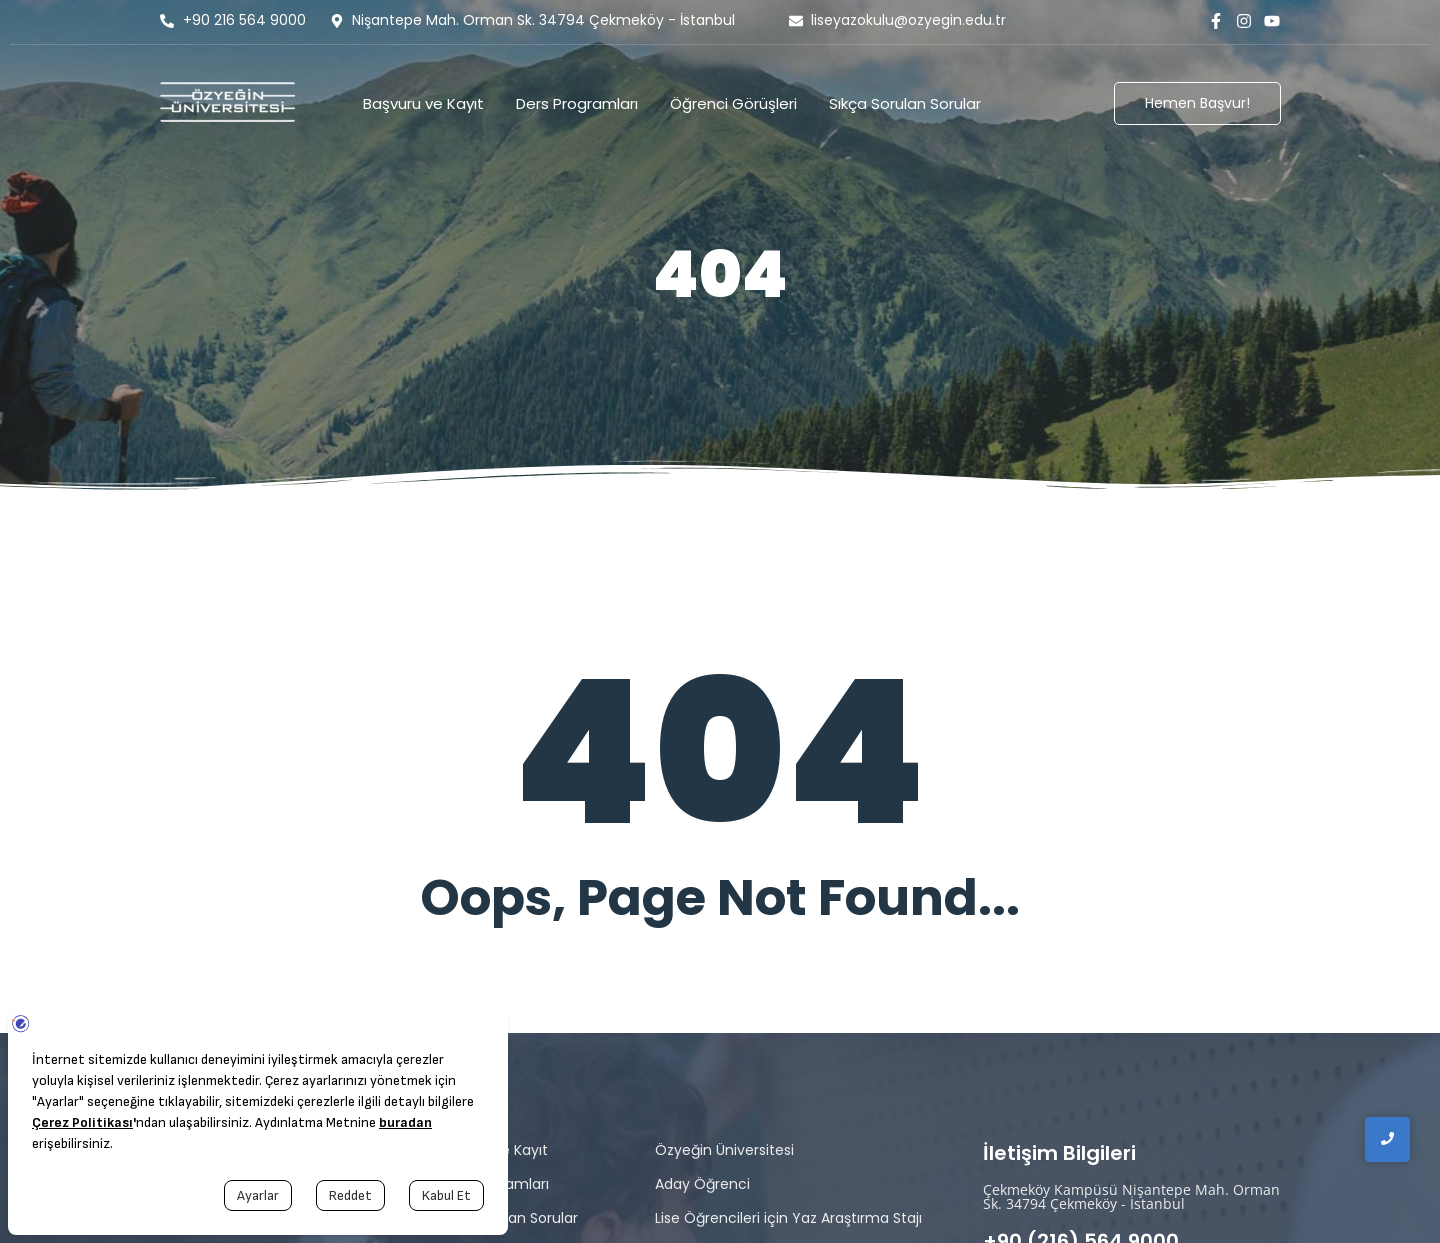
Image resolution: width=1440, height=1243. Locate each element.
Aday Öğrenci (702, 1184)
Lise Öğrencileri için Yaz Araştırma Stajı (788, 1218)
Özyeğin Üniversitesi (724, 1150)
